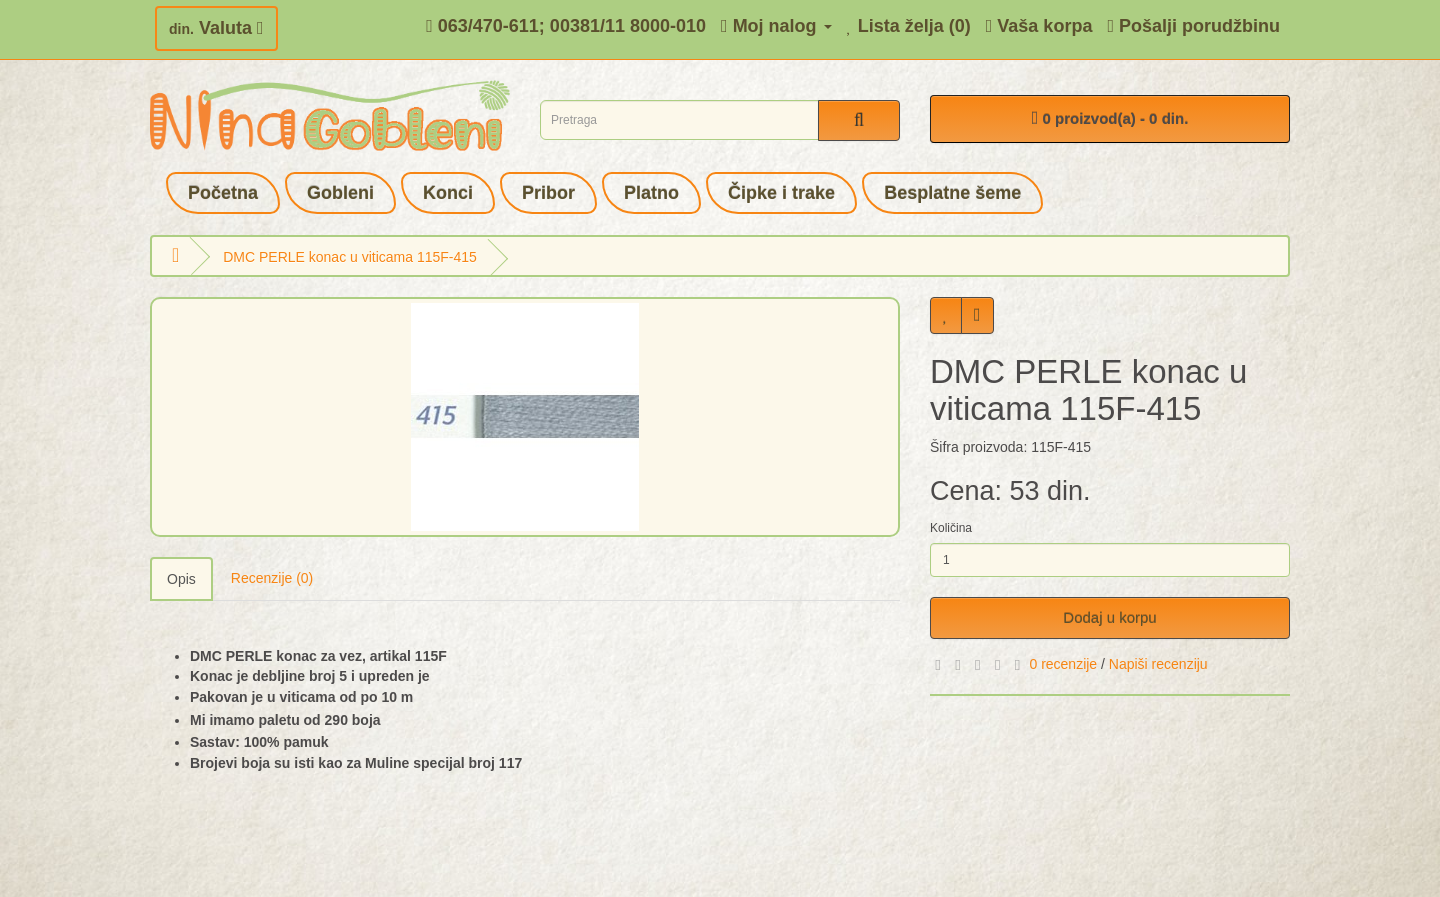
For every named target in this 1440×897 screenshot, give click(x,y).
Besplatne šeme (952, 193)
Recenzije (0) (272, 578)
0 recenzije (1063, 664)
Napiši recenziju (1158, 664)
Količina (951, 528)
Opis (181, 579)
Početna (223, 193)
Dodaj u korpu (1109, 617)
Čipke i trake (781, 193)
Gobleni (340, 193)
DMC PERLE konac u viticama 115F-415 (350, 257)
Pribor (548, 193)
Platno (651, 193)
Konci (448, 193)
